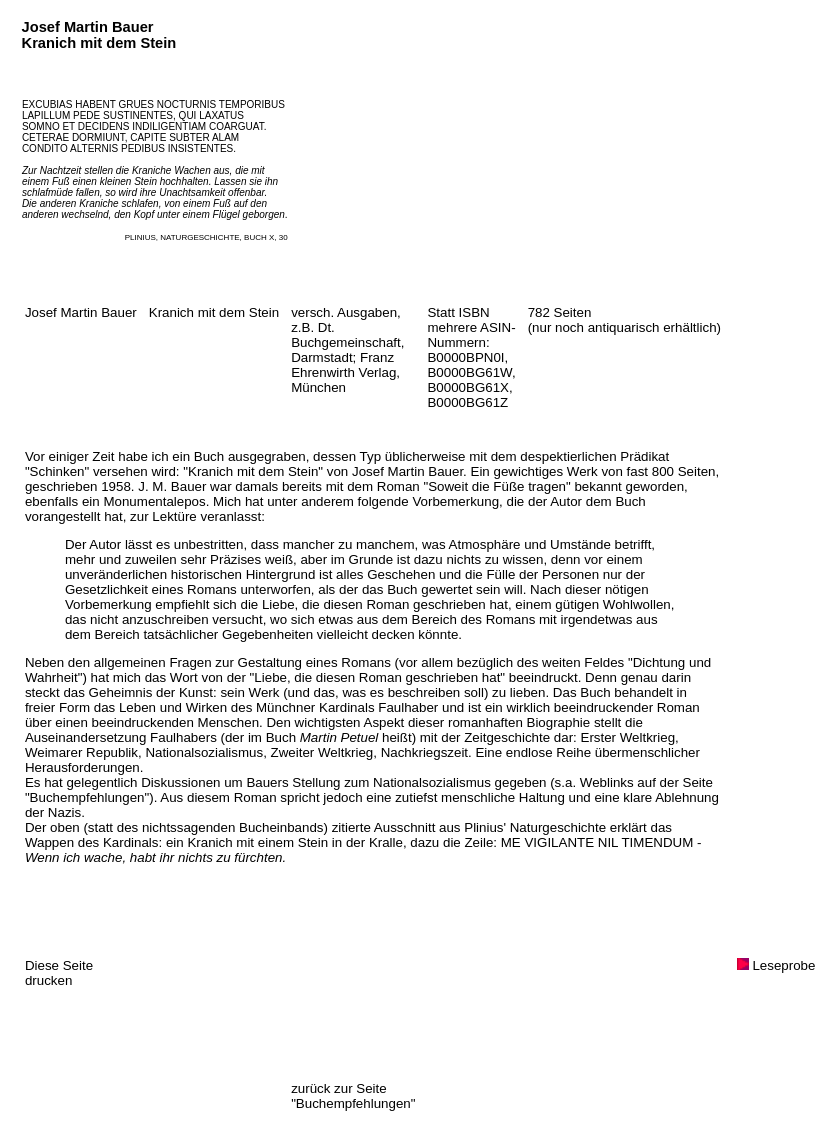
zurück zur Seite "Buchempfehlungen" (353, 1096)
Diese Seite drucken (59, 973)
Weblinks (607, 782)
